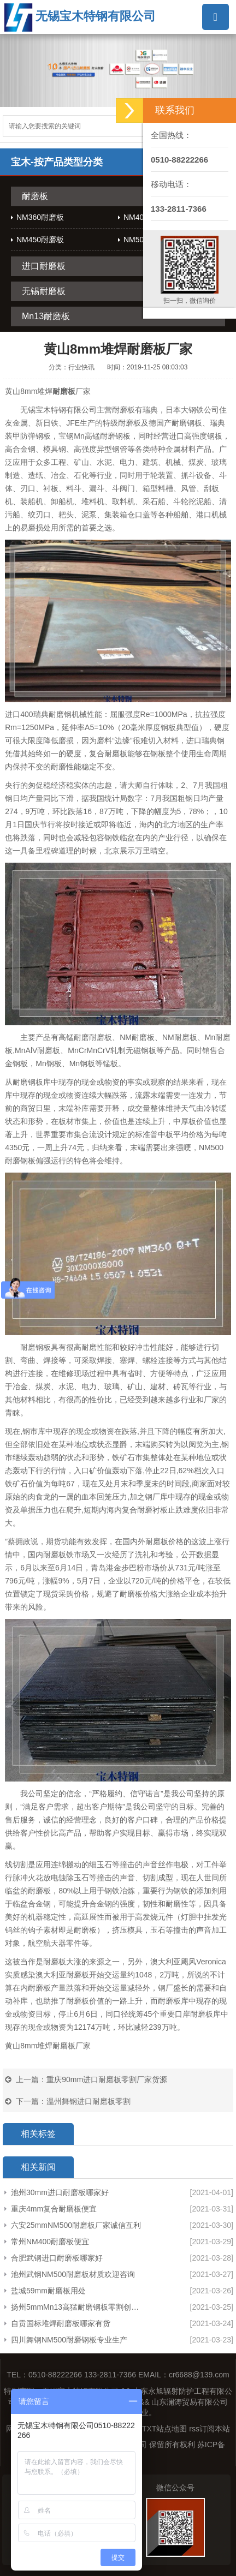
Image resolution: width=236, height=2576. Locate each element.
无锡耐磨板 (44, 291)
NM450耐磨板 (40, 239)
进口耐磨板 (44, 266)
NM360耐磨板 (40, 217)
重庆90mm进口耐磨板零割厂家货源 (106, 2079)
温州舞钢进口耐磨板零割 (88, 2101)
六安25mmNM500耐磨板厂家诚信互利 (76, 2225)
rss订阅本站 (209, 2428)
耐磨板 (35, 196)
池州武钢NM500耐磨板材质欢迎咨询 (73, 2274)
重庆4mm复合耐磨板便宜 (54, 2208)
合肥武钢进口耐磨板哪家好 (57, 2258)
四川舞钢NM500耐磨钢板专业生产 (69, 2339)
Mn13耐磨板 (46, 316)
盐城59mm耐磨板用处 (48, 2290)
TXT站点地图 (164, 2428)
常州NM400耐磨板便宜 (50, 2241)
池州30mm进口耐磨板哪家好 (60, 2192)
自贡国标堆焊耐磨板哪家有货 (60, 2323)
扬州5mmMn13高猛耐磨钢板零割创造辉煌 (77, 2307)
